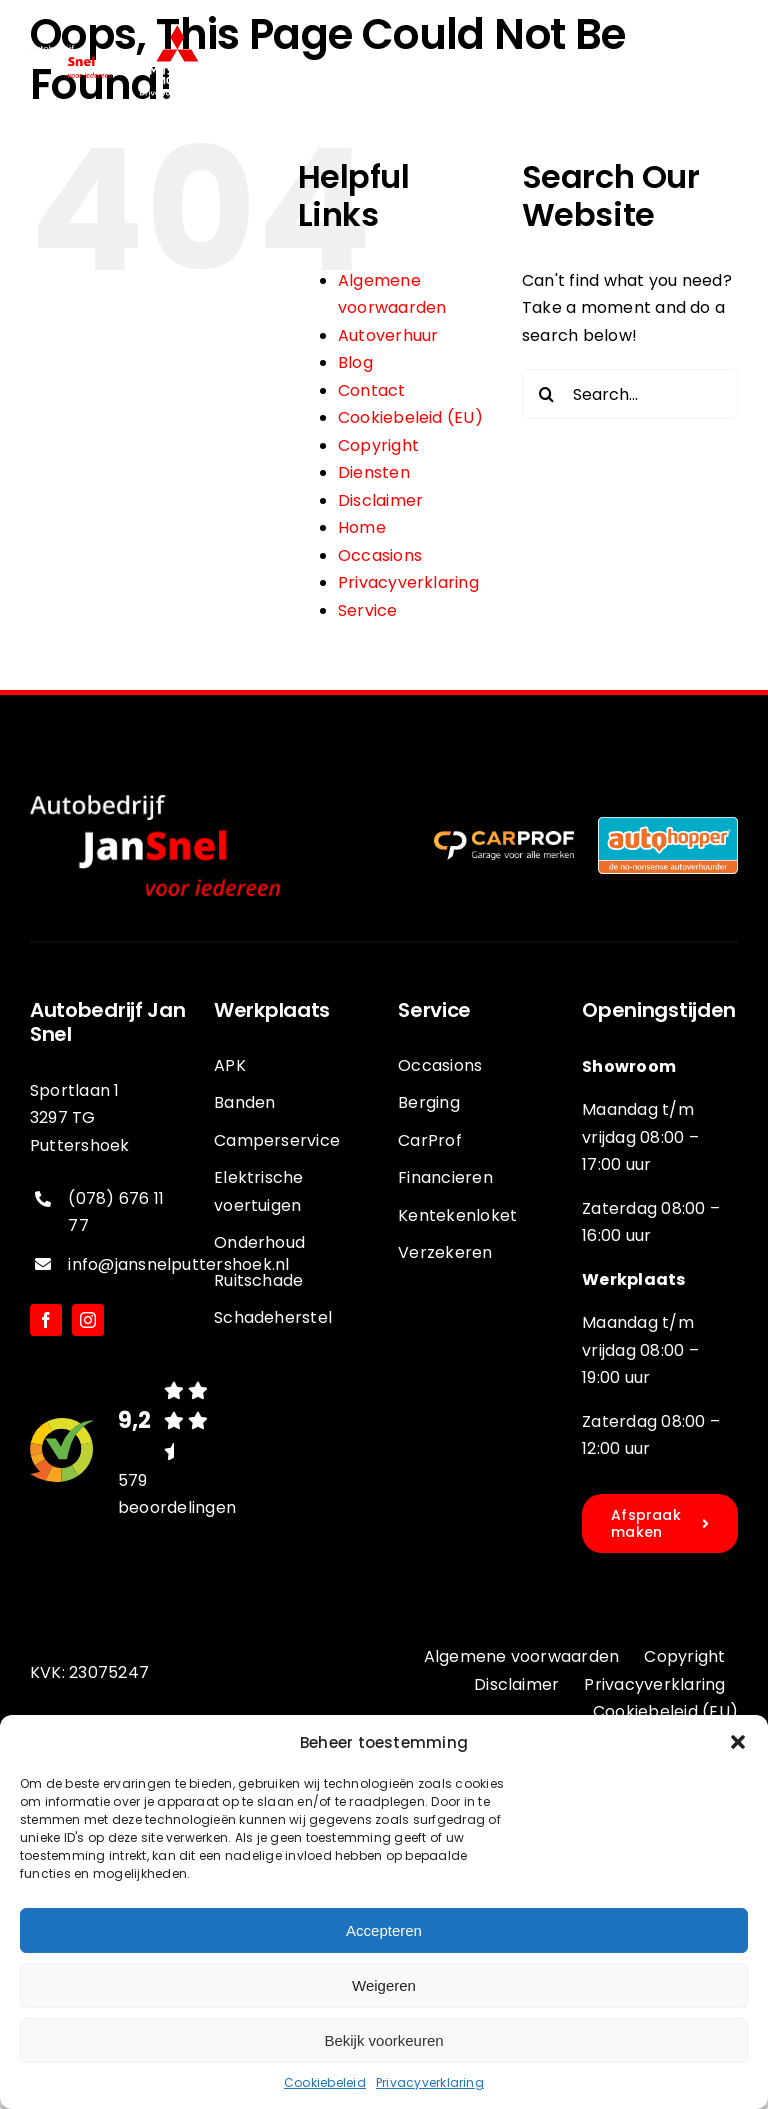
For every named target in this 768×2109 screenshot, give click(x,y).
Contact (372, 390)
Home (362, 527)
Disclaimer (380, 500)
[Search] (547, 394)
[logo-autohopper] (668, 824)
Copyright (378, 445)
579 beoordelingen (177, 1493)
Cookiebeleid (325, 2082)
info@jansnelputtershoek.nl (178, 1264)
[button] (738, 1742)
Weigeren (384, 1985)
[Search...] (630, 394)
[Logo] (177, 32)
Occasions (380, 555)
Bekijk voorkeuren (383, 2040)
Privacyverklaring (430, 2082)
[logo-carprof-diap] (504, 838)
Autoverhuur (388, 335)
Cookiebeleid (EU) (410, 417)
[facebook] (46, 1320)
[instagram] (88, 1320)
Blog (355, 362)
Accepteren (384, 1930)
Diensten (374, 472)
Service (368, 610)
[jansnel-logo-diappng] (71, 52)
